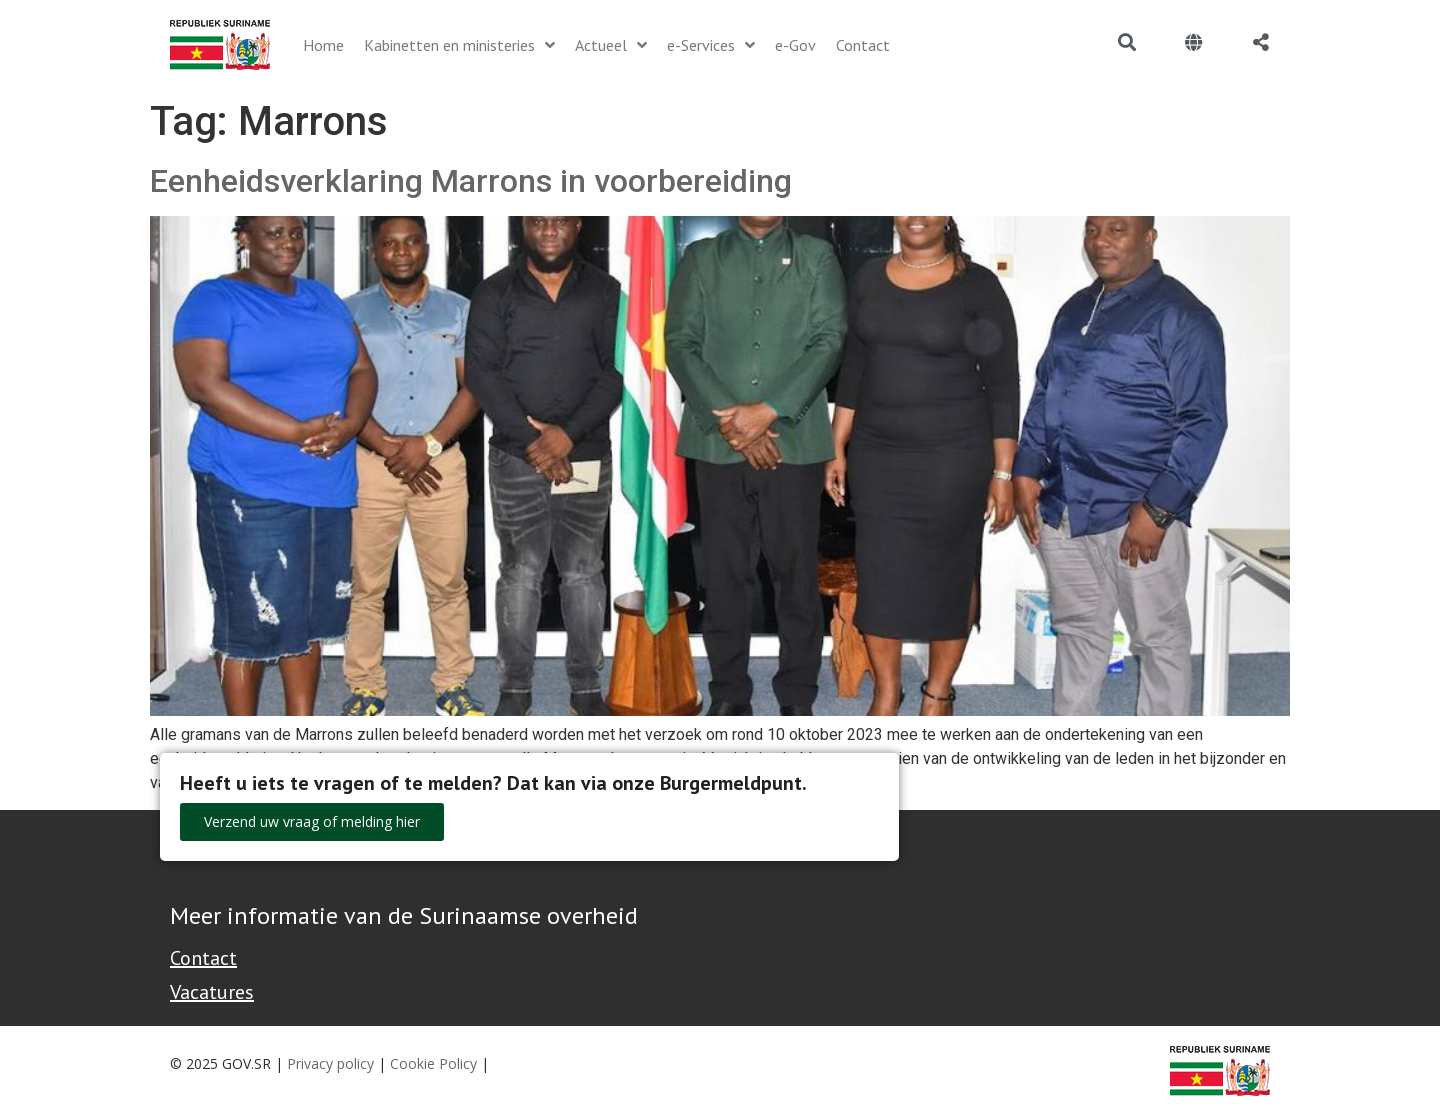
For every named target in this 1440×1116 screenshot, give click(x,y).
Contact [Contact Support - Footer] (203, 958)
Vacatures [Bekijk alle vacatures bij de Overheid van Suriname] (212, 992)
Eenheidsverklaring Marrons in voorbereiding (471, 181)
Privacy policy (330, 1063)
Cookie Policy (433, 1063)
